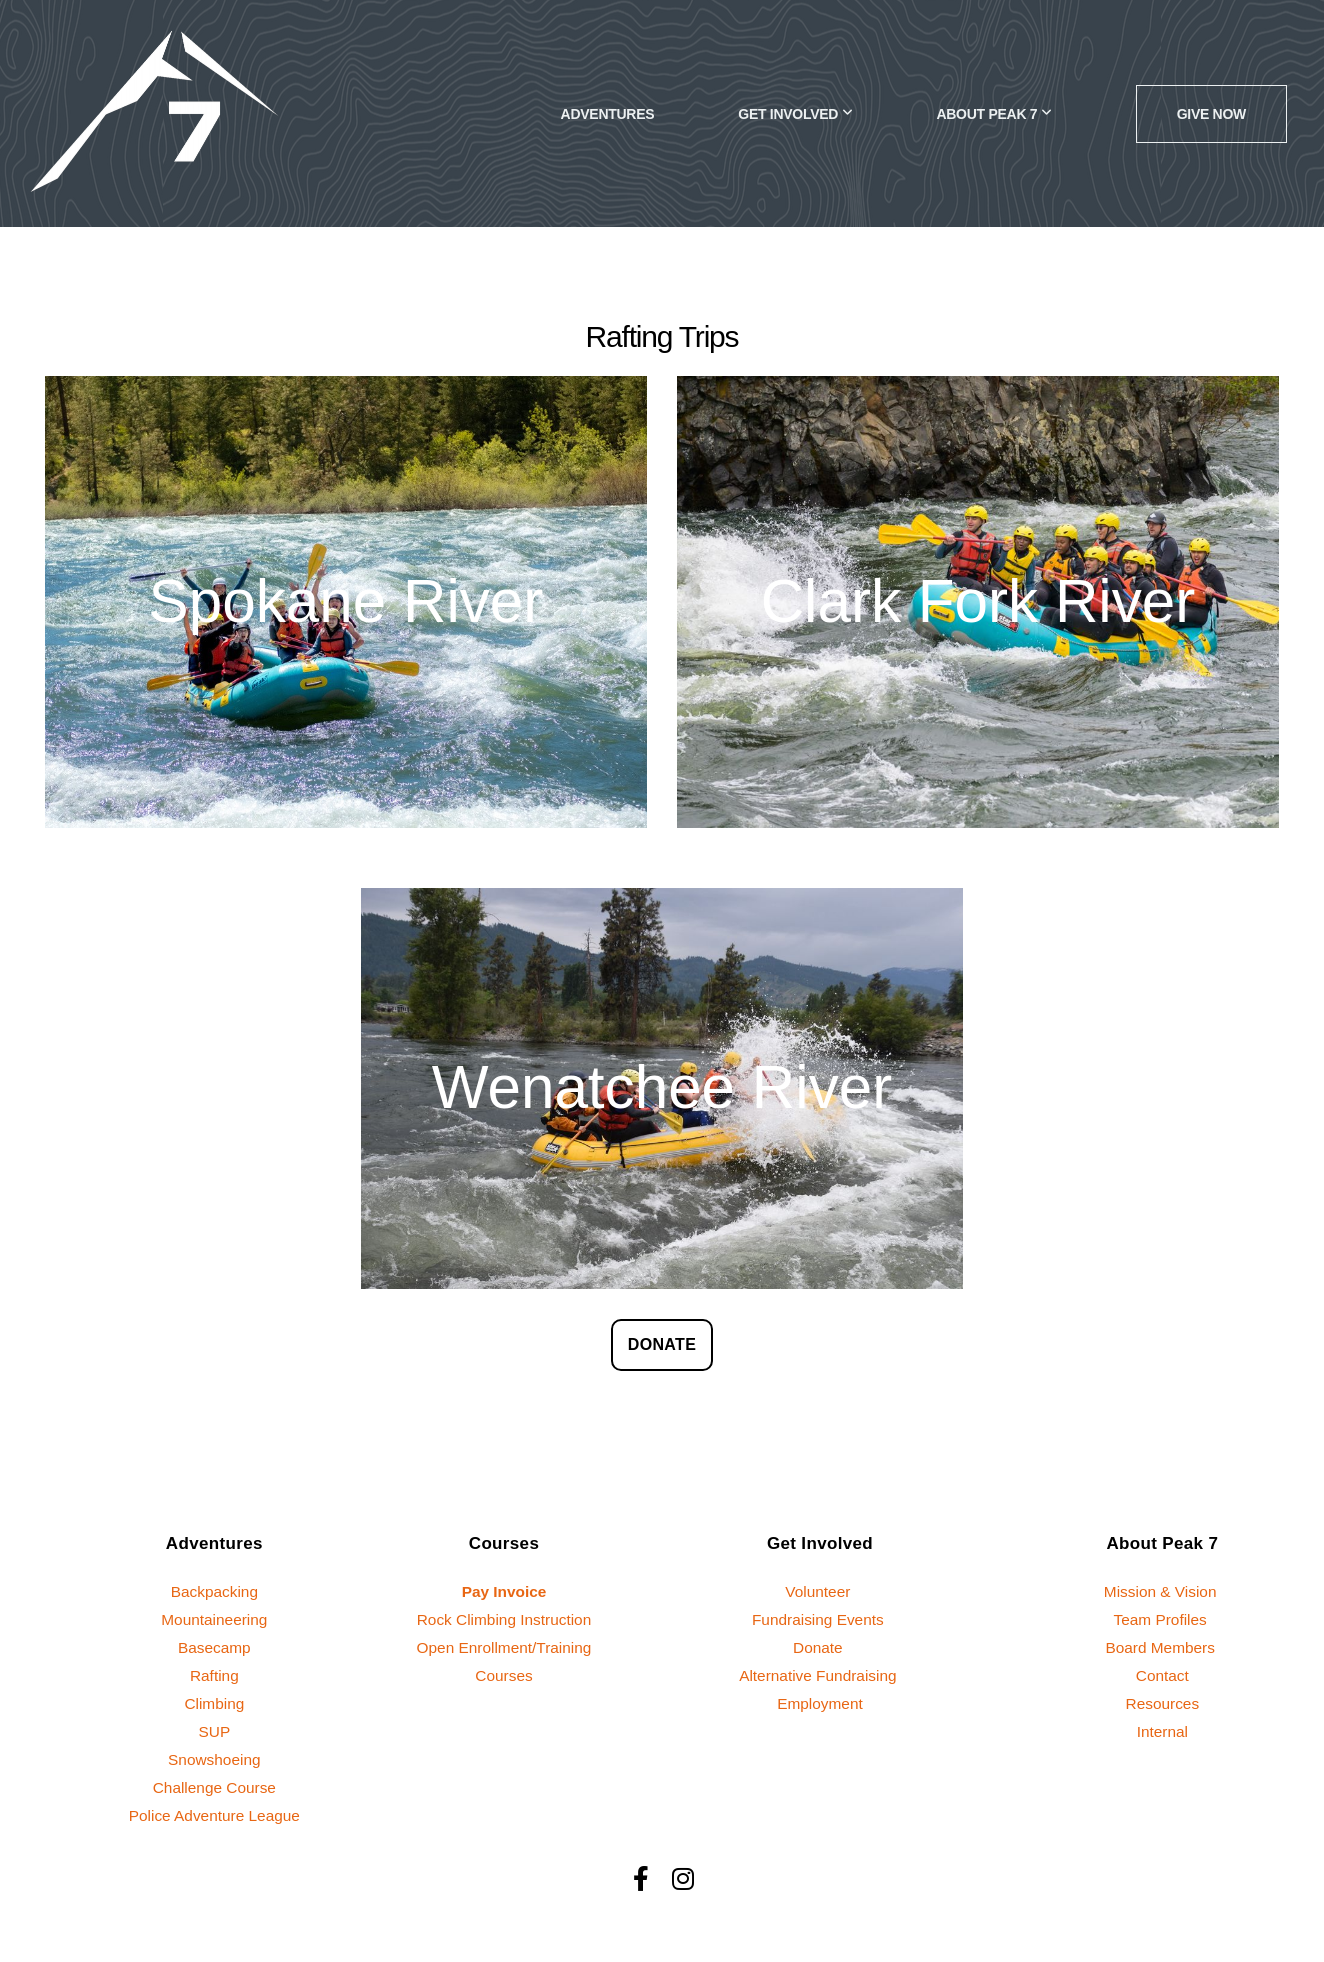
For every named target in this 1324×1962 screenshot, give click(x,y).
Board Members (1162, 1647)
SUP (215, 1731)
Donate (820, 1647)
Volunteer (819, 1591)
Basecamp (214, 1647)
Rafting (214, 1675)
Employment (820, 1703)
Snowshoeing (214, 1759)
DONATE (662, 1344)
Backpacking (214, 1591)
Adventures (608, 114)
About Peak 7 (993, 114)
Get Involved (795, 114)
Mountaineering (214, 1619)
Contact (1162, 1675)
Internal (1162, 1731)
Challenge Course (214, 1787)
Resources (1163, 1703)
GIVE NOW (1211, 114)
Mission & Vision (1162, 1591)
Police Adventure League (214, 1815)
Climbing (214, 1703)
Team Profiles (1163, 1619)
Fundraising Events (820, 1619)
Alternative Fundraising (817, 1675)
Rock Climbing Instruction (504, 1619)
